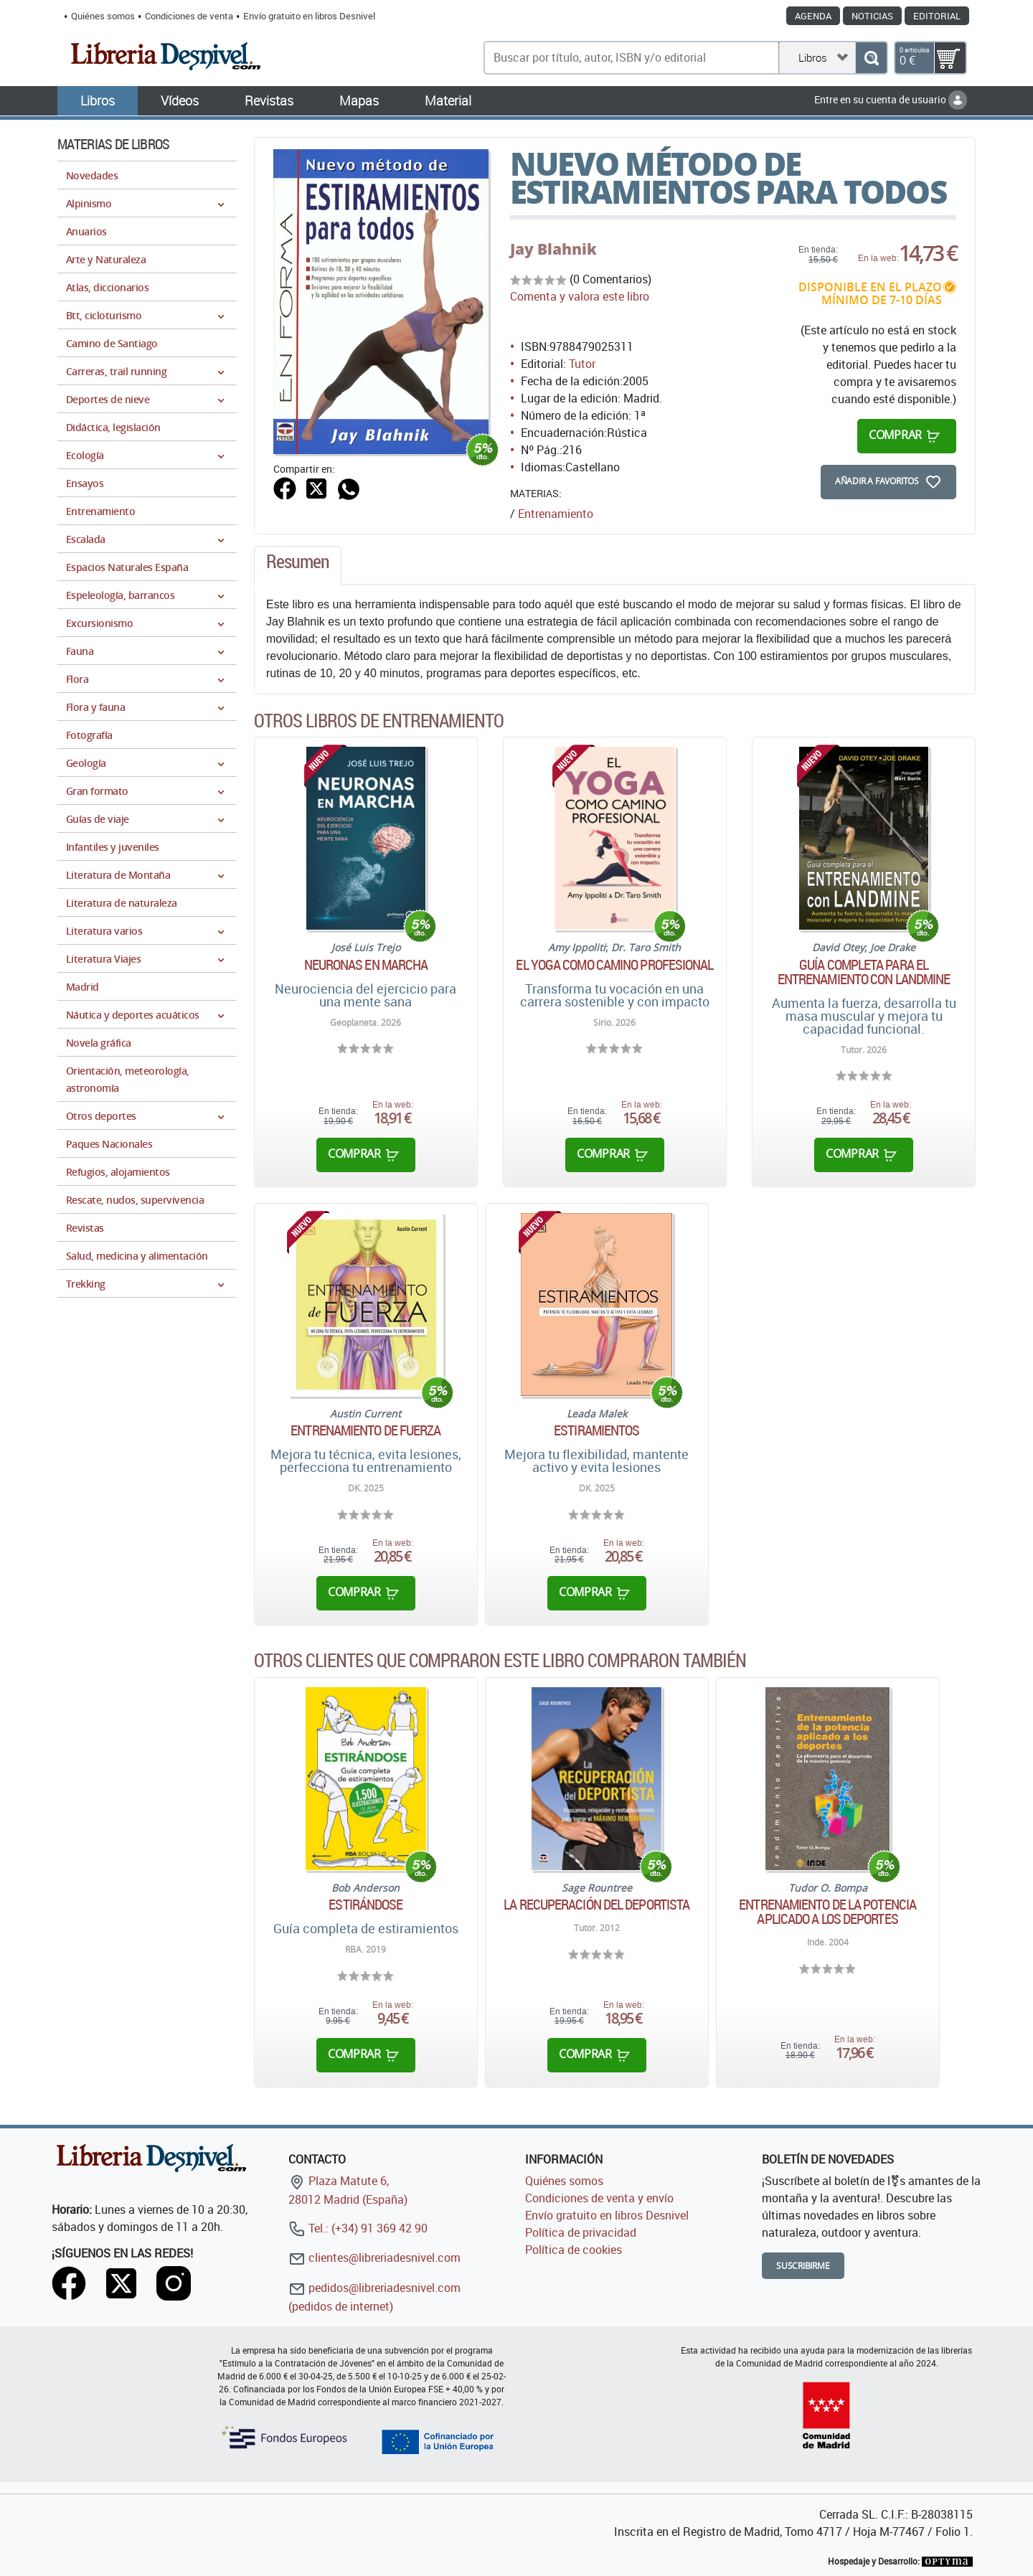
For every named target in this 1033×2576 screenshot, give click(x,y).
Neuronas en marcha (366, 965)
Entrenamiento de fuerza (365, 1430)
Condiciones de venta (189, 15)
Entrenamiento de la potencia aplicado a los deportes (827, 1911)
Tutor (582, 364)
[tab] (297, 565)
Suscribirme (803, 2266)
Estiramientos (596, 1430)
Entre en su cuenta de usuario (890, 99)
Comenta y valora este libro (579, 296)
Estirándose (365, 1904)
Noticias (872, 15)
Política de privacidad (580, 2232)
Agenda (813, 15)
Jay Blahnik (553, 249)
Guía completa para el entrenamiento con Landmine (864, 972)
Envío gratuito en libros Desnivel (309, 15)
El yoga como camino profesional (614, 965)
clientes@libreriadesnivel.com (374, 2257)
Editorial (937, 15)
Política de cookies (573, 2249)
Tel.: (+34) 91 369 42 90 (358, 2228)
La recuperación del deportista (596, 1904)
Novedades (92, 175)
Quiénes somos (103, 15)
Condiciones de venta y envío (599, 2198)
